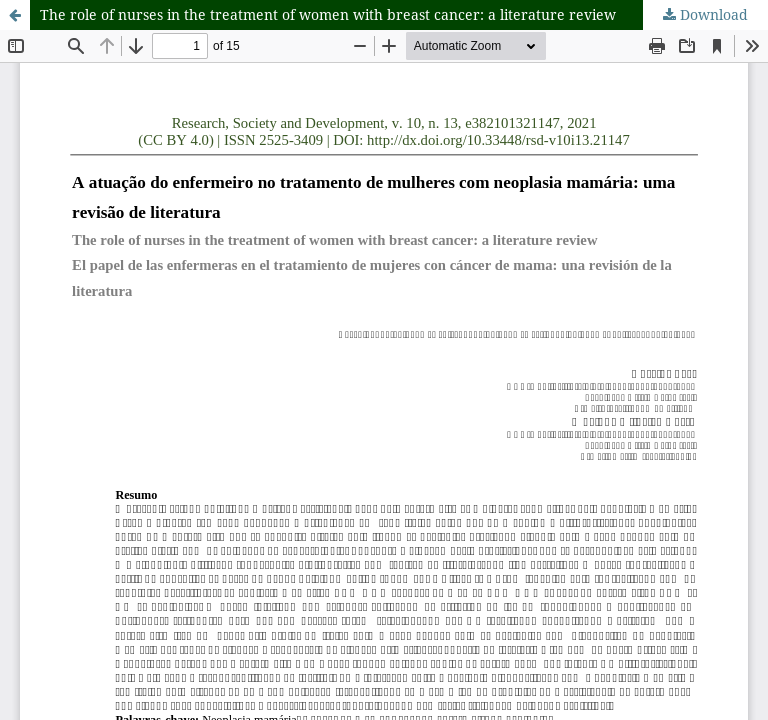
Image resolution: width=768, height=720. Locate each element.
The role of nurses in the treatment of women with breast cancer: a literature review (328, 14)
